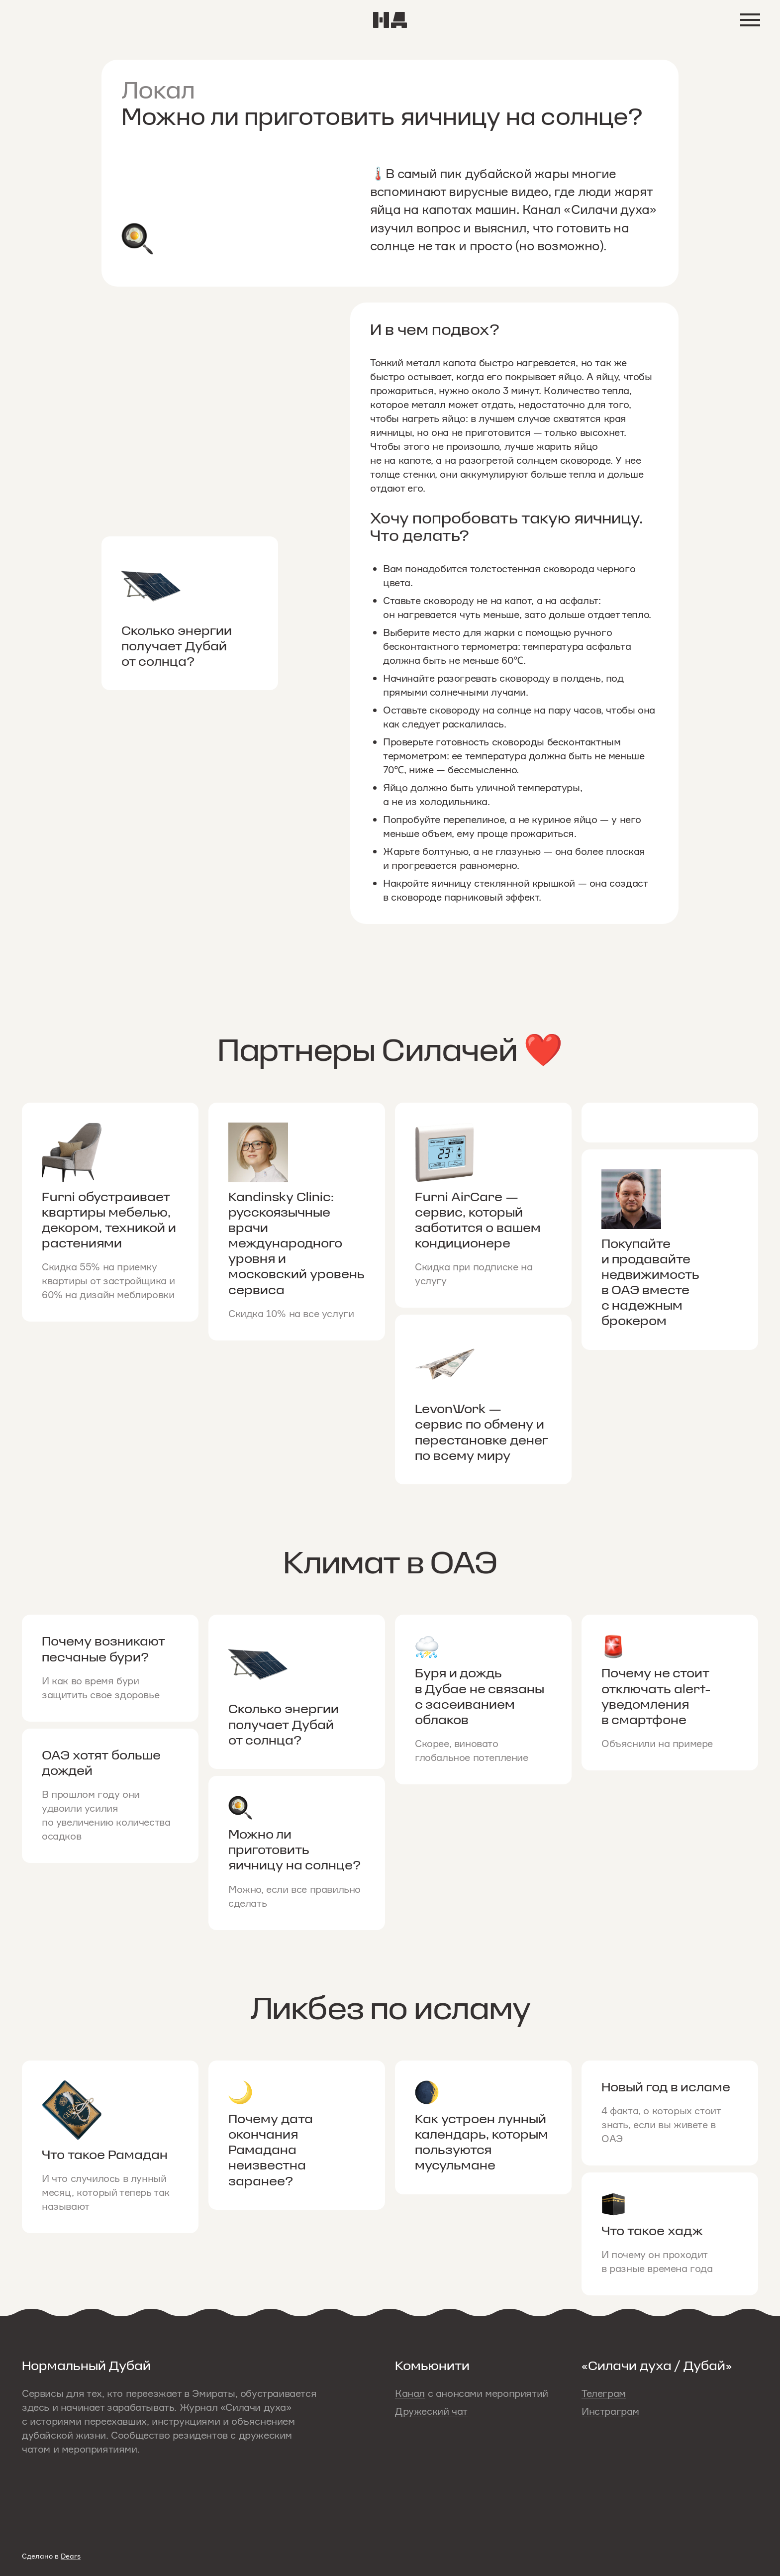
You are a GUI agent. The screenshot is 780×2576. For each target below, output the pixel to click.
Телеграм (604, 2393)
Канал (410, 2393)
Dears (71, 2556)
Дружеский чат (431, 2411)
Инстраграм (610, 2411)
